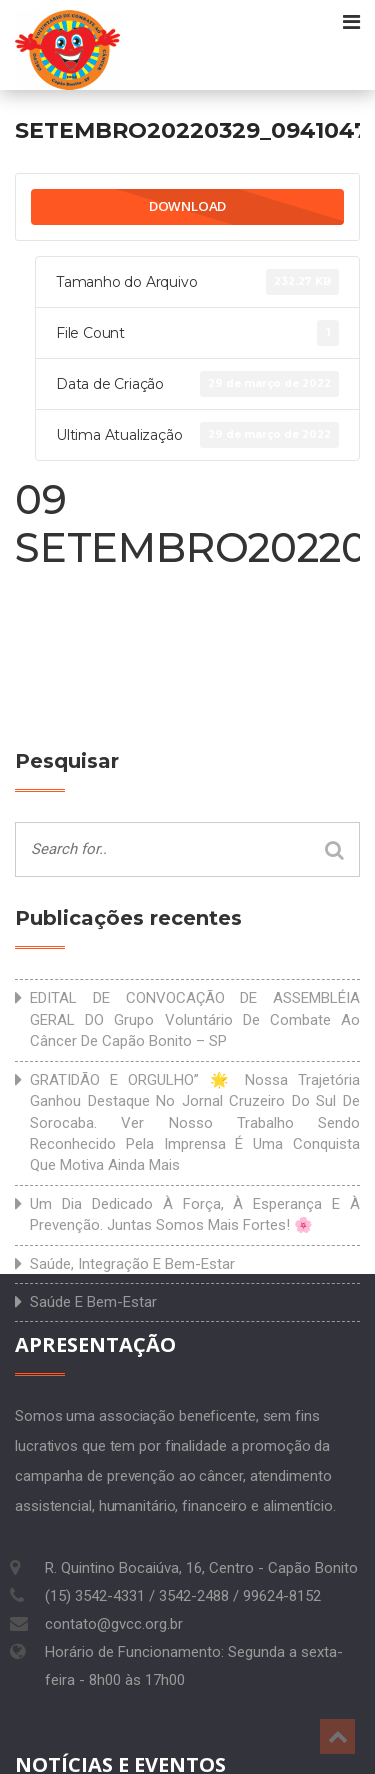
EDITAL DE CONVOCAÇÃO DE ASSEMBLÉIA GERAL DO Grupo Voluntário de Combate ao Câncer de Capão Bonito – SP (195, 1019)
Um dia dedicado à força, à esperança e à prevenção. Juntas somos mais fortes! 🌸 (195, 1214)
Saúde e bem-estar (93, 1302)
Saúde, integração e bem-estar (132, 1264)
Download (187, 206)
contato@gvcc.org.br (114, 1624)
